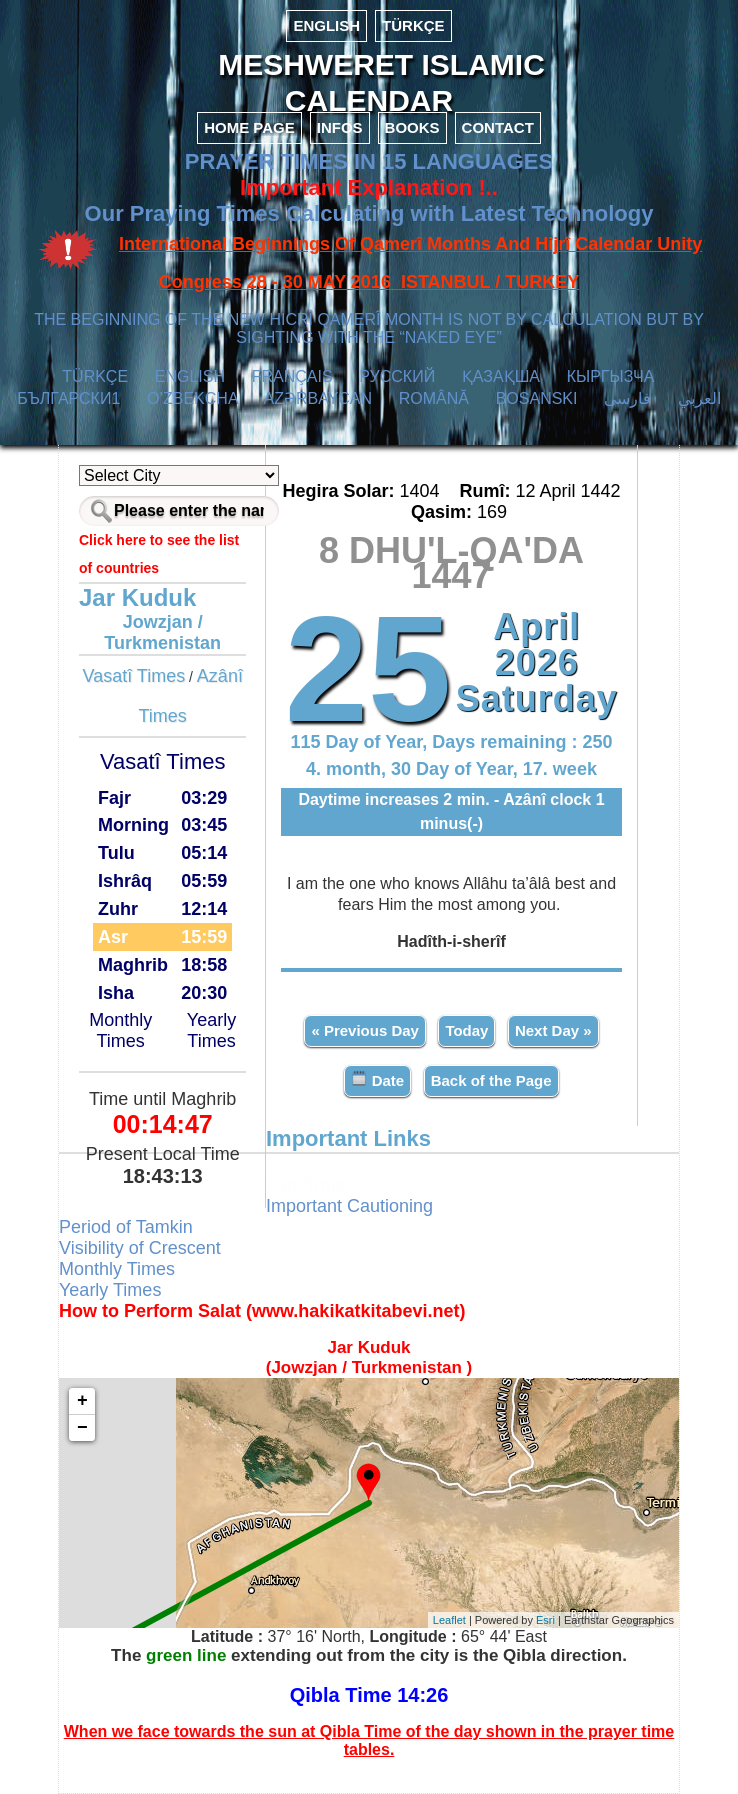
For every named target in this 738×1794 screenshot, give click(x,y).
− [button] (82, 1428)
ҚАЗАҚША (501, 376)
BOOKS (412, 127)
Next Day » (553, 1030)
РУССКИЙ (397, 376)
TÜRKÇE (413, 25)
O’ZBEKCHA (192, 398)
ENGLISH (326, 25)
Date (377, 1079)
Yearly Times (211, 1030)
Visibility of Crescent (140, 1248)
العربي (699, 398)
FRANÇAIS (292, 376)
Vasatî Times (133, 676)
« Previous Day (365, 1030)
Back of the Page (491, 1080)
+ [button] (82, 1401)
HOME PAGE (249, 127)
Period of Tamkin (126, 1227)
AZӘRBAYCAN (317, 398)
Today (466, 1030)
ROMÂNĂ (434, 398)
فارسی (627, 398)
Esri (545, 1620)
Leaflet (449, 1620)
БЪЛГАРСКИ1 (68, 398)
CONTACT (498, 127)
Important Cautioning (349, 1206)
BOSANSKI (537, 398)
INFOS (340, 127)
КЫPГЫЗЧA (610, 376)
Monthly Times (120, 1030)
